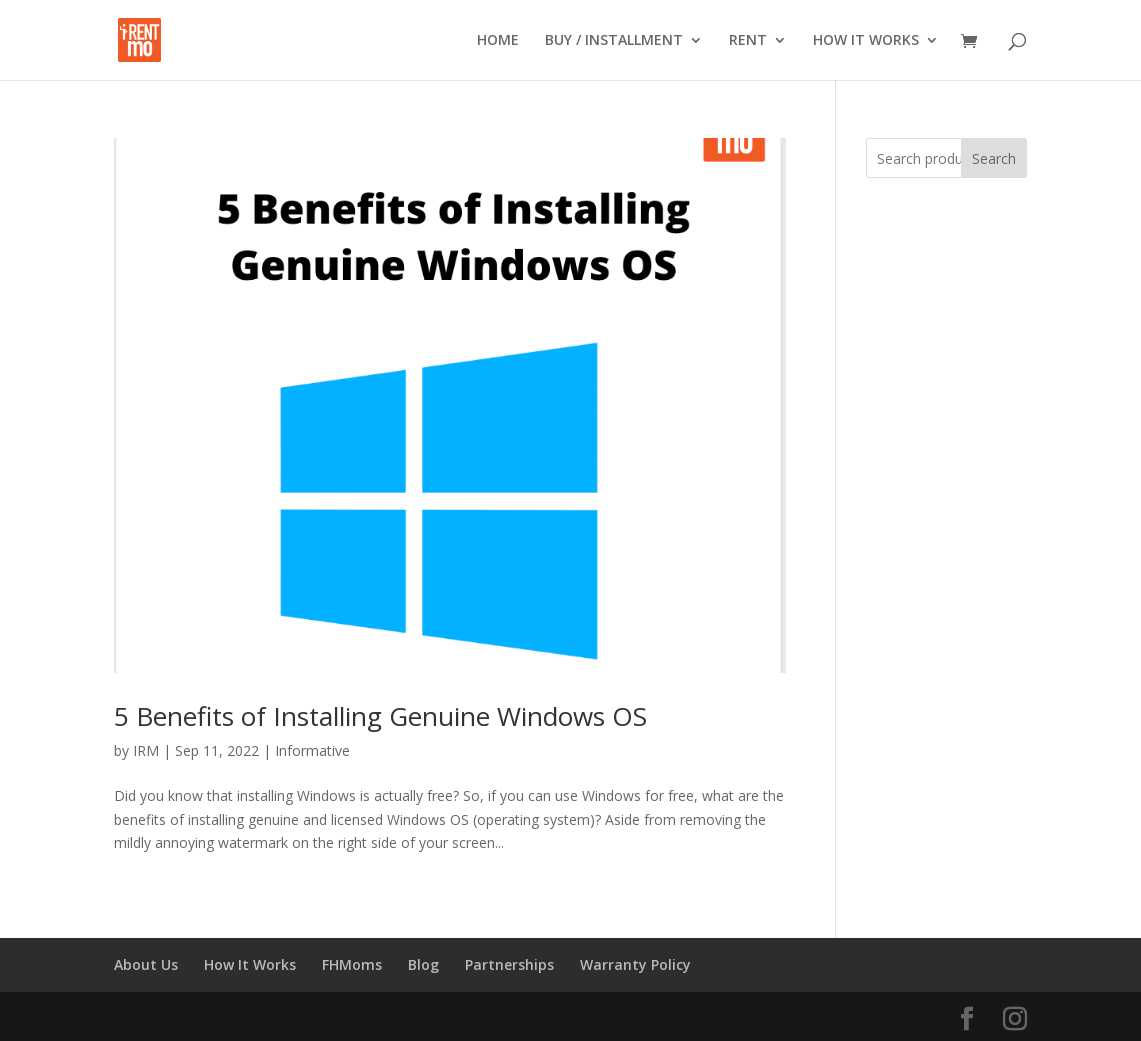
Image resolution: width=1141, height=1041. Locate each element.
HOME (498, 41)
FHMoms (352, 964)
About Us (146, 964)
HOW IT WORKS (866, 41)
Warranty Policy (635, 964)
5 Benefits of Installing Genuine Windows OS (380, 716)
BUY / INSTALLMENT (614, 41)
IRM (146, 750)
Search (994, 158)
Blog (423, 964)
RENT (748, 41)
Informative (312, 750)
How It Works (250, 964)
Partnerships (509, 964)
